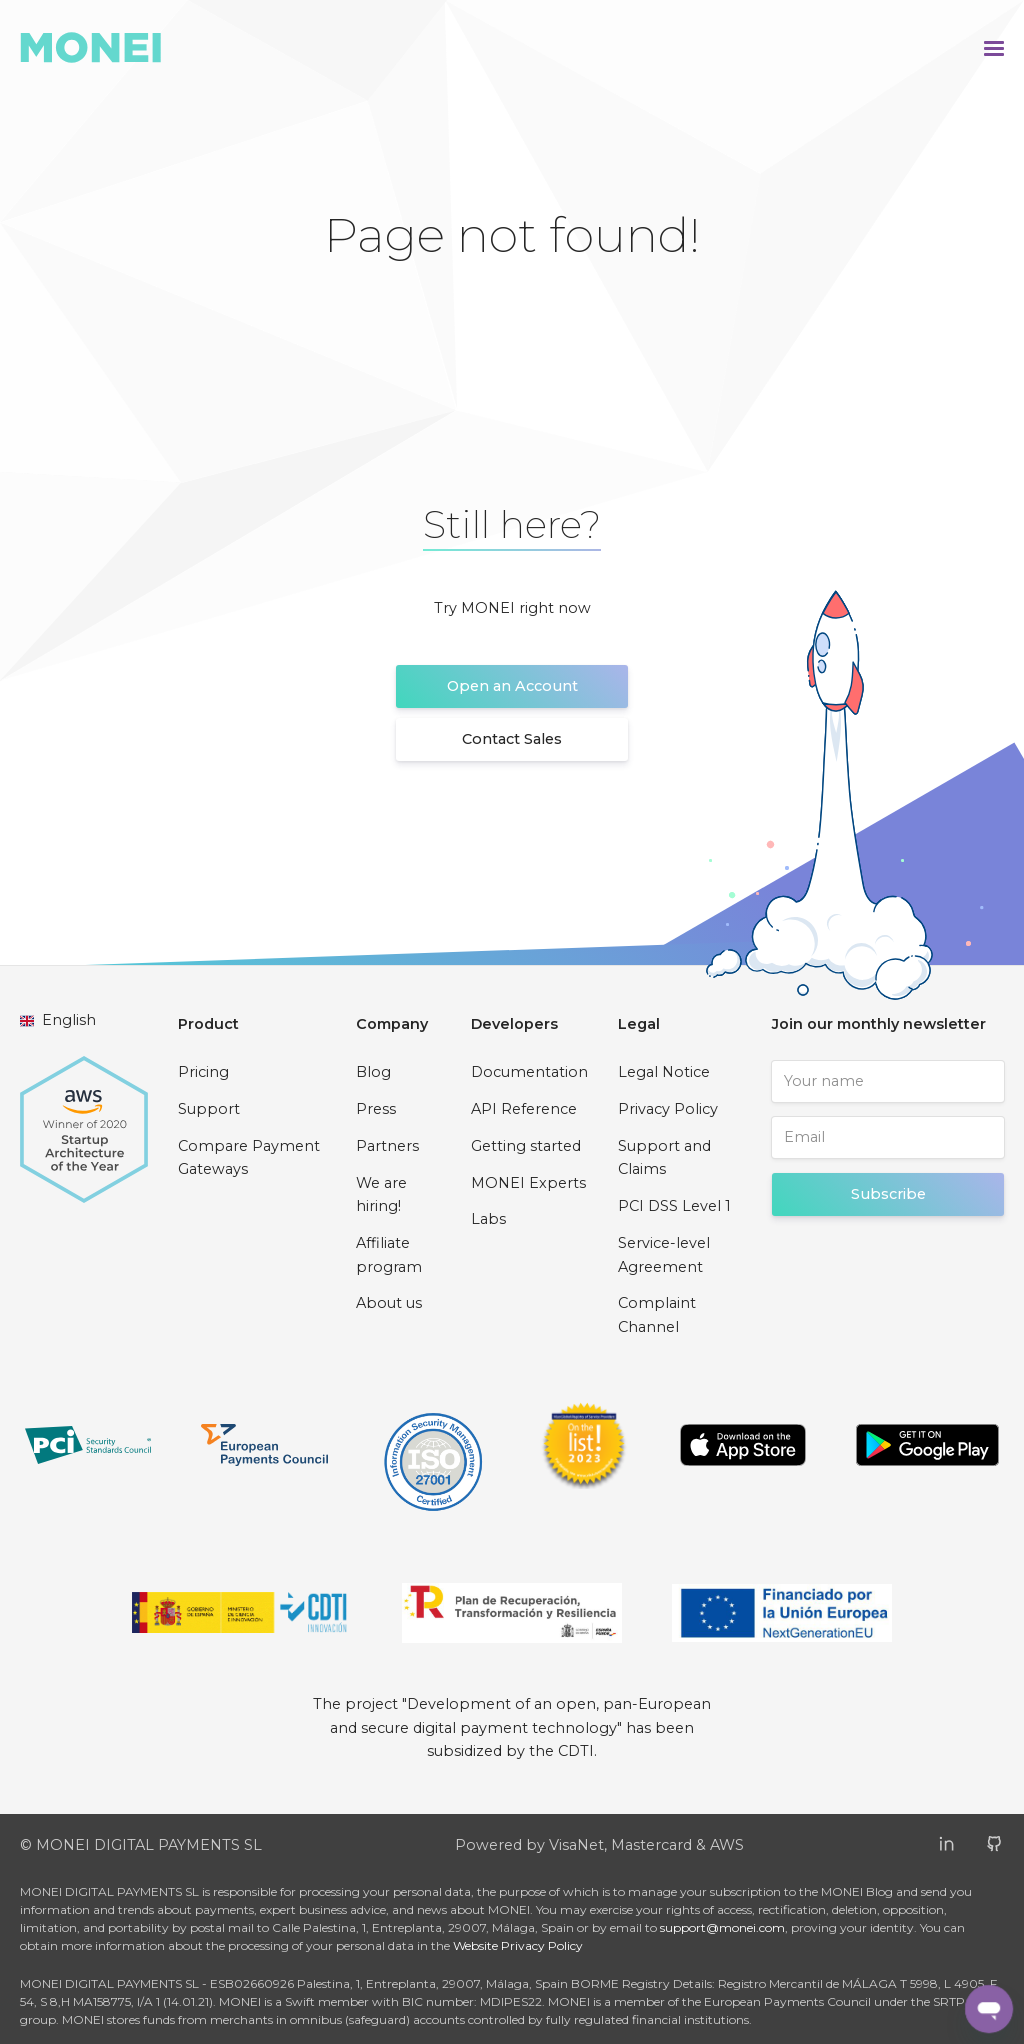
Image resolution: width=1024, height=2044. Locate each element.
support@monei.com (722, 1927)
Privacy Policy (668, 1109)
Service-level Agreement (664, 1255)
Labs (488, 1219)
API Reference (524, 1109)
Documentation (529, 1072)
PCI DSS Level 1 (674, 1206)
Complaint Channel (657, 1315)
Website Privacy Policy (518, 1945)
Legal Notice (664, 1072)
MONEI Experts (528, 1183)
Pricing (203, 1072)
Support (209, 1109)
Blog (373, 1072)
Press (376, 1109)
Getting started (526, 1146)
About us (389, 1303)
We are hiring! (381, 1195)
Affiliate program (389, 1255)
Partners (387, 1146)
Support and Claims (664, 1158)
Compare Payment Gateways (249, 1158)
